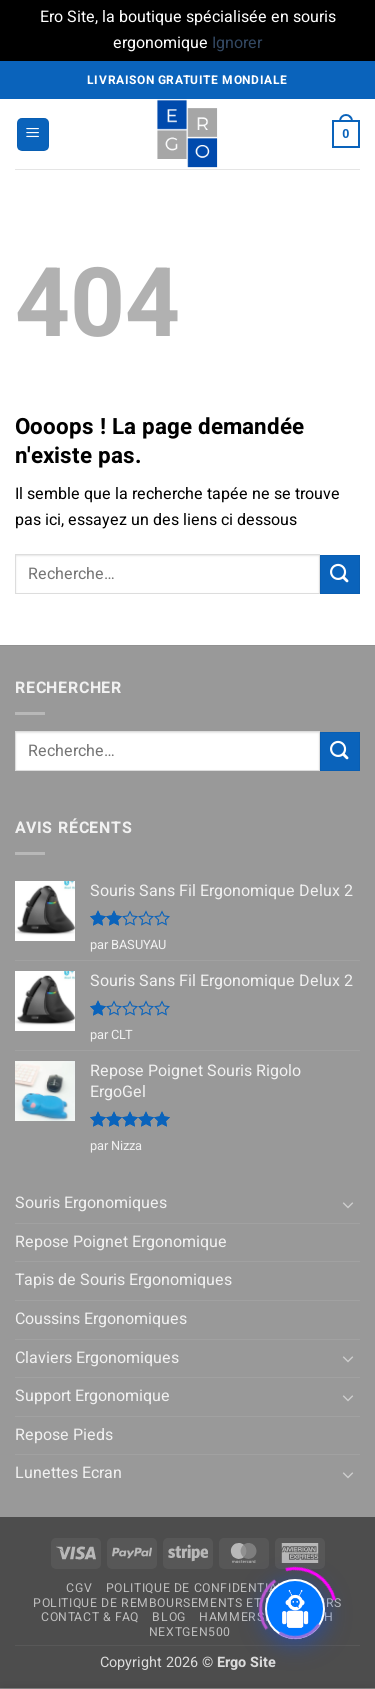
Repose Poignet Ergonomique (121, 1242)
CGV (79, 1588)
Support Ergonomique (92, 1396)
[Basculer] (348, 1204)
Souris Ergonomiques (91, 1203)
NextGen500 (190, 1632)
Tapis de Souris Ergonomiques (123, 1280)
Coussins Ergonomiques (101, 1319)
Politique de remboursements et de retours (187, 1603)
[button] (33, 134)
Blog (168, 1617)
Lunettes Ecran (68, 1473)
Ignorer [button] (237, 43)
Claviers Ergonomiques (97, 1358)
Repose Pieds (64, 1435)
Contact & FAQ (90, 1617)
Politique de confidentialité (205, 1588)
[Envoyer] (340, 574)
